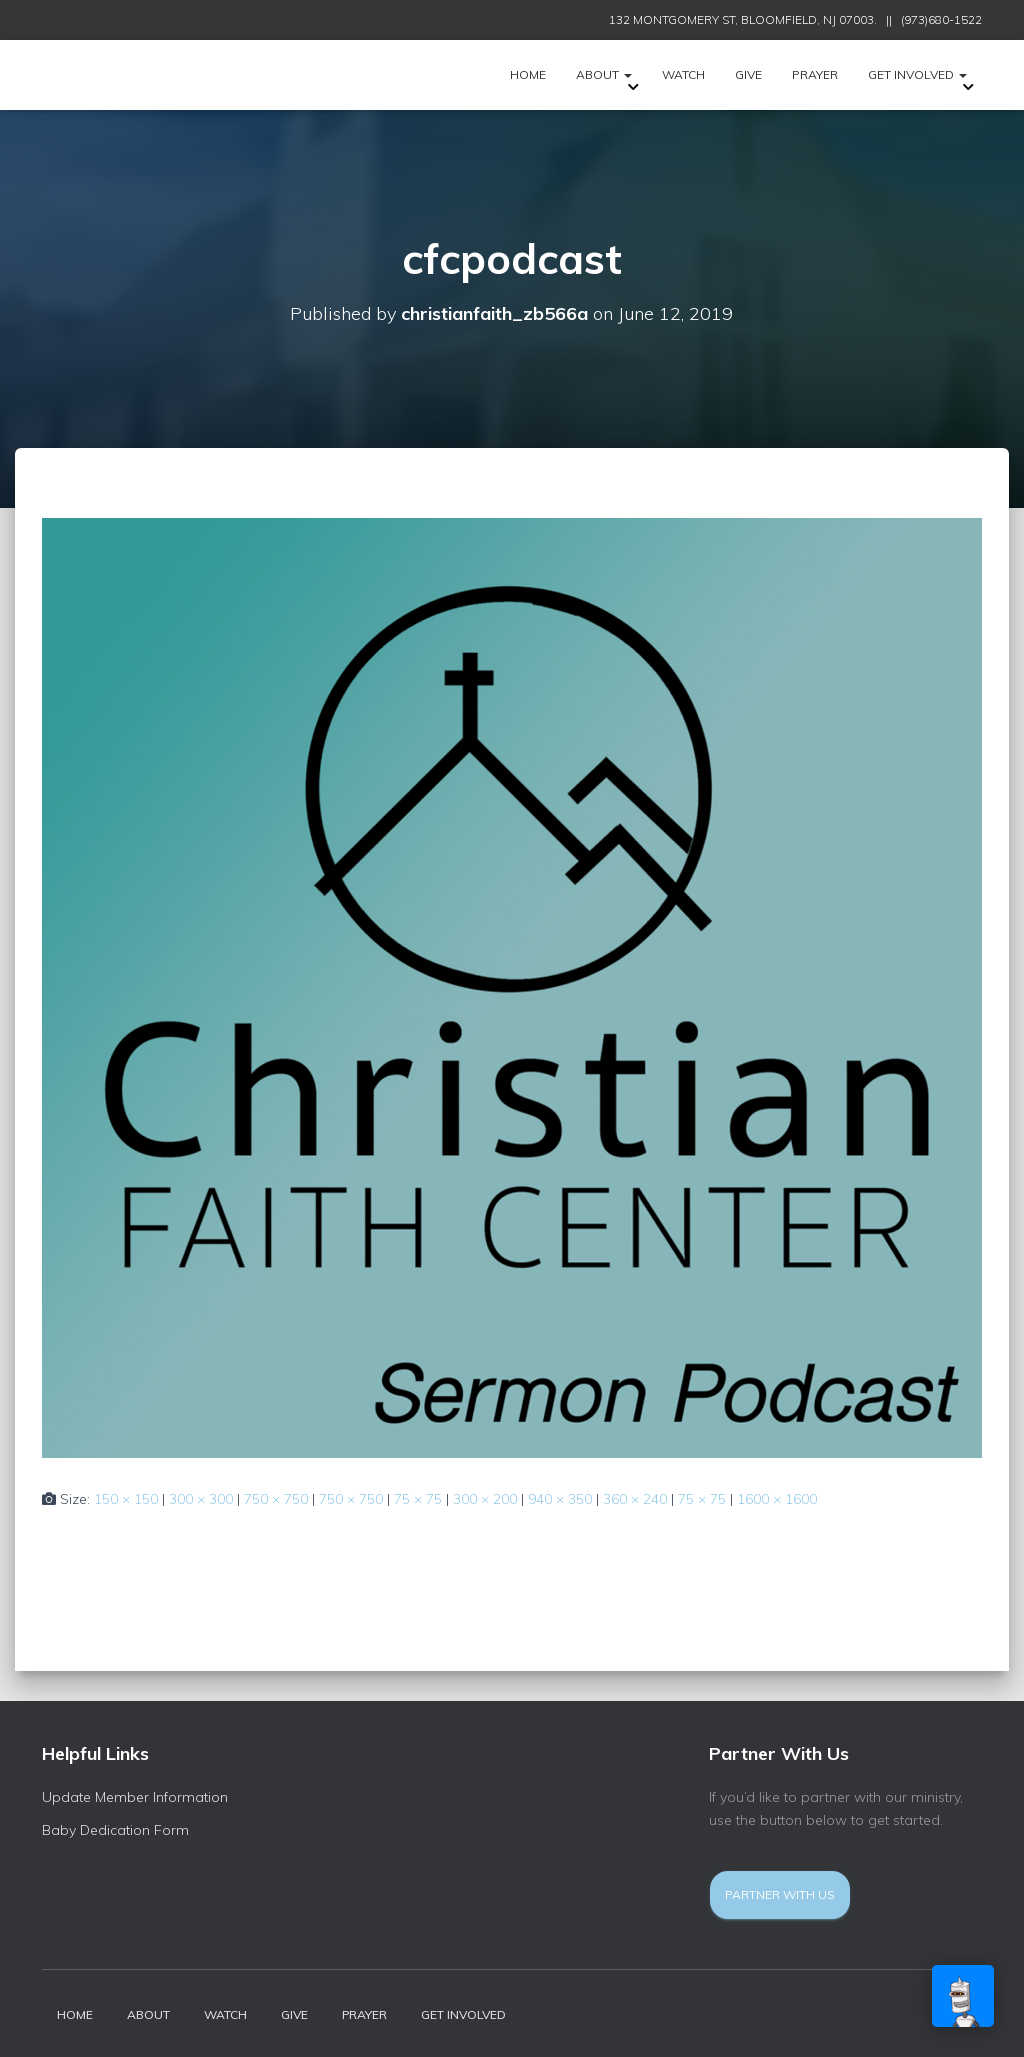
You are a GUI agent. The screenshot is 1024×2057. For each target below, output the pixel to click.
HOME (528, 74)
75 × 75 (418, 1499)
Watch (683, 74)
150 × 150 (126, 1499)
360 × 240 (635, 1499)
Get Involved (917, 74)
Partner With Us (780, 1894)
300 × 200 (485, 1499)
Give (748, 74)
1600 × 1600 (777, 1499)
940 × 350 (560, 1499)
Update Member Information (135, 1797)
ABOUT (604, 74)
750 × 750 (276, 1499)
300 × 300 (201, 1499)
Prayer (815, 74)
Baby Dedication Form (115, 1830)
